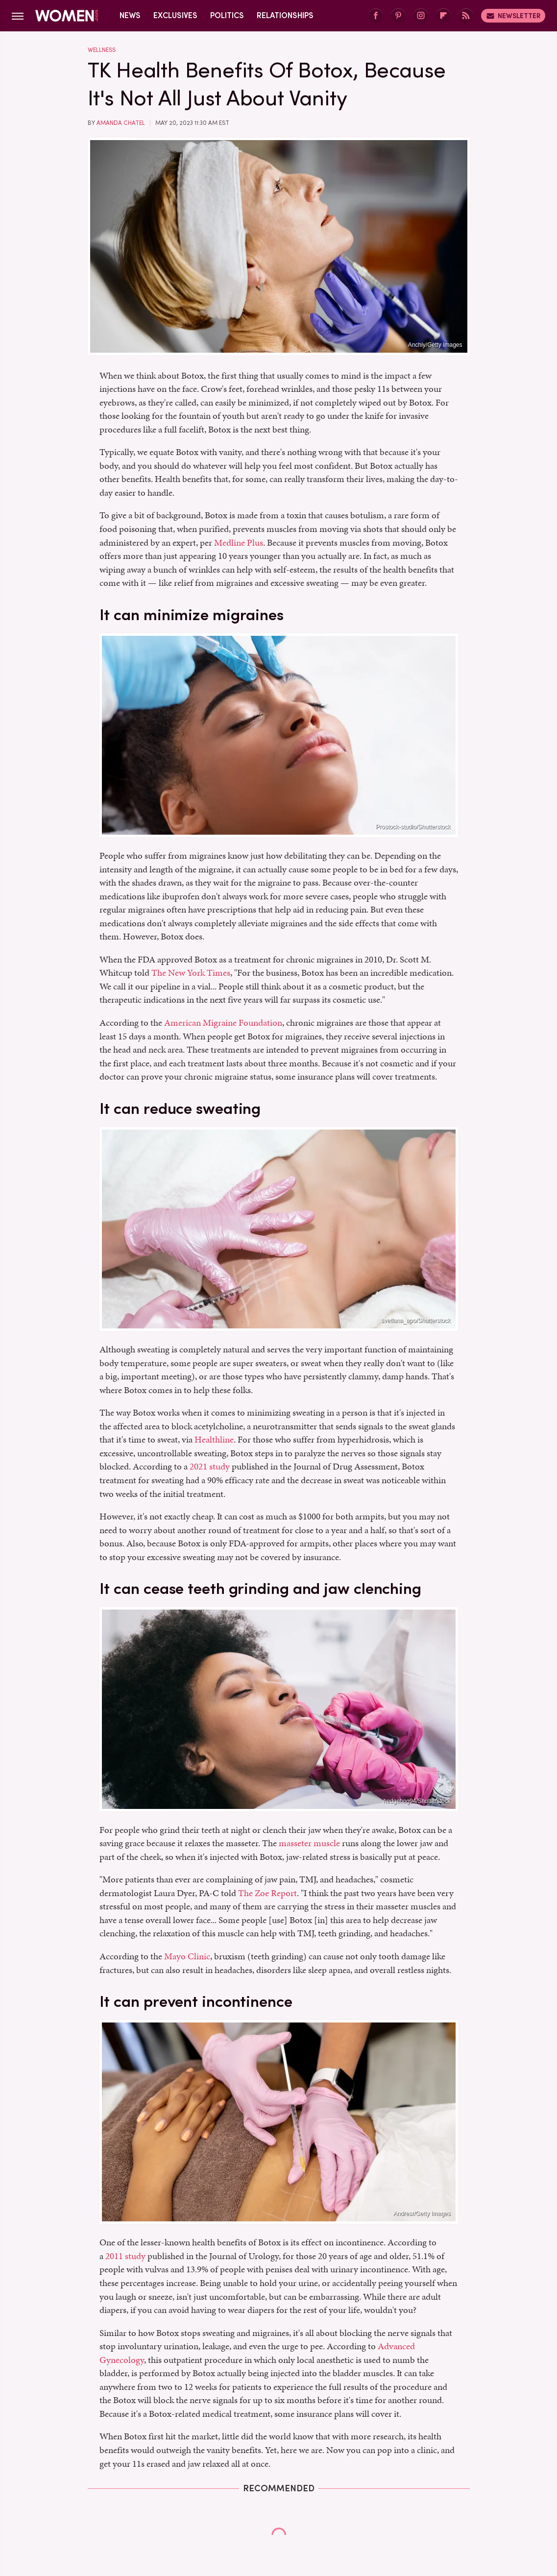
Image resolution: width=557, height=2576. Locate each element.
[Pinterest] (398, 16)
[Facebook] (375, 16)
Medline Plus (238, 542)
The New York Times (190, 972)
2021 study (210, 1466)
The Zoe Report (267, 1893)
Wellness (102, 50)
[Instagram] (420, 16)
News (130, 15)
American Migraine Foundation (223, 1022)
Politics (227, 15)
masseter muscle (309, 1843)
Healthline (214, 1439)
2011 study (124, 2256)
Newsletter (513, 16)
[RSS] (466, 16)
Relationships (285, 15)
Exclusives (175, 15)
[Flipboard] (443, 16)
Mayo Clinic (187, 1956)
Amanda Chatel (121, 123)
